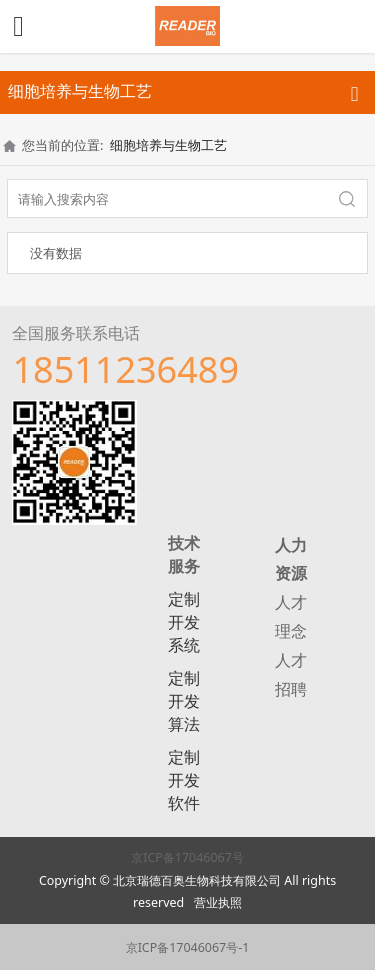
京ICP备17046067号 (187, 857)
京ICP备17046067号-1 (188, 947)
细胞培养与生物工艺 (168, 145)
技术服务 (184, 554)
